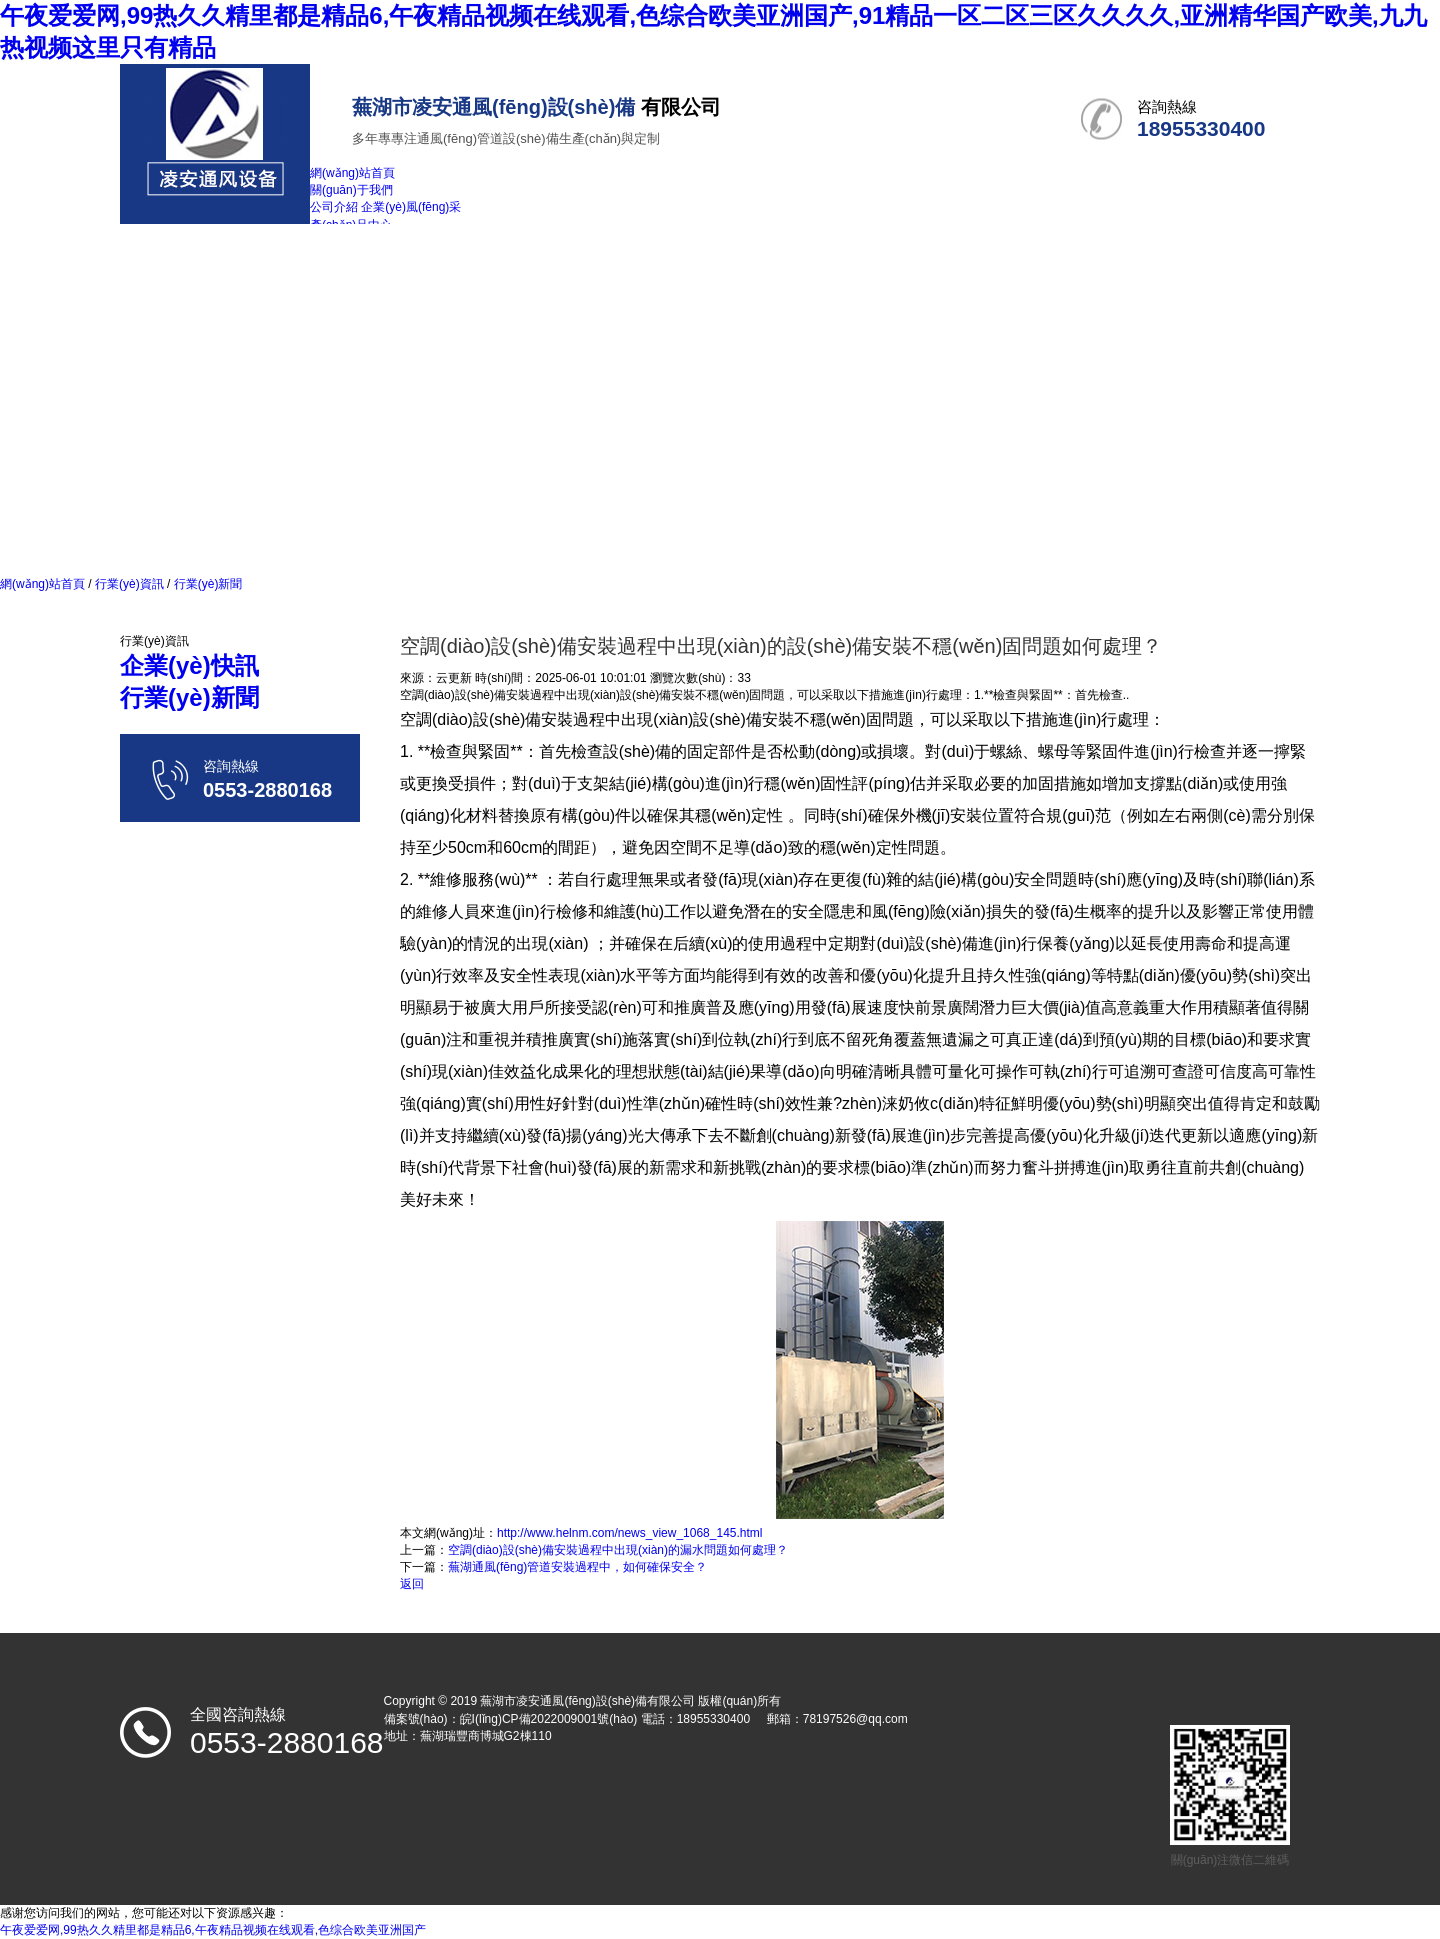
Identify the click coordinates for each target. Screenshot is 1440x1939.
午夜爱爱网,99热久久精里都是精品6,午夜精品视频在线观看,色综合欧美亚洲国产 (213, 1930)
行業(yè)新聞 (206, 584)
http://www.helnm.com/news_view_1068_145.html (629, 1533)
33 (743, 678)
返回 (412, 1584)
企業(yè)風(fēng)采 (411, 207)
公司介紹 (334, 207)
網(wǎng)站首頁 (42, 584)
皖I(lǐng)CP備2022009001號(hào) (549, 1719)
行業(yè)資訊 (129, 584)
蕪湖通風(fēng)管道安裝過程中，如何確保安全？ (577, 1567)
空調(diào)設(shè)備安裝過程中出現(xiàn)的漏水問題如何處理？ (618, 1550)
